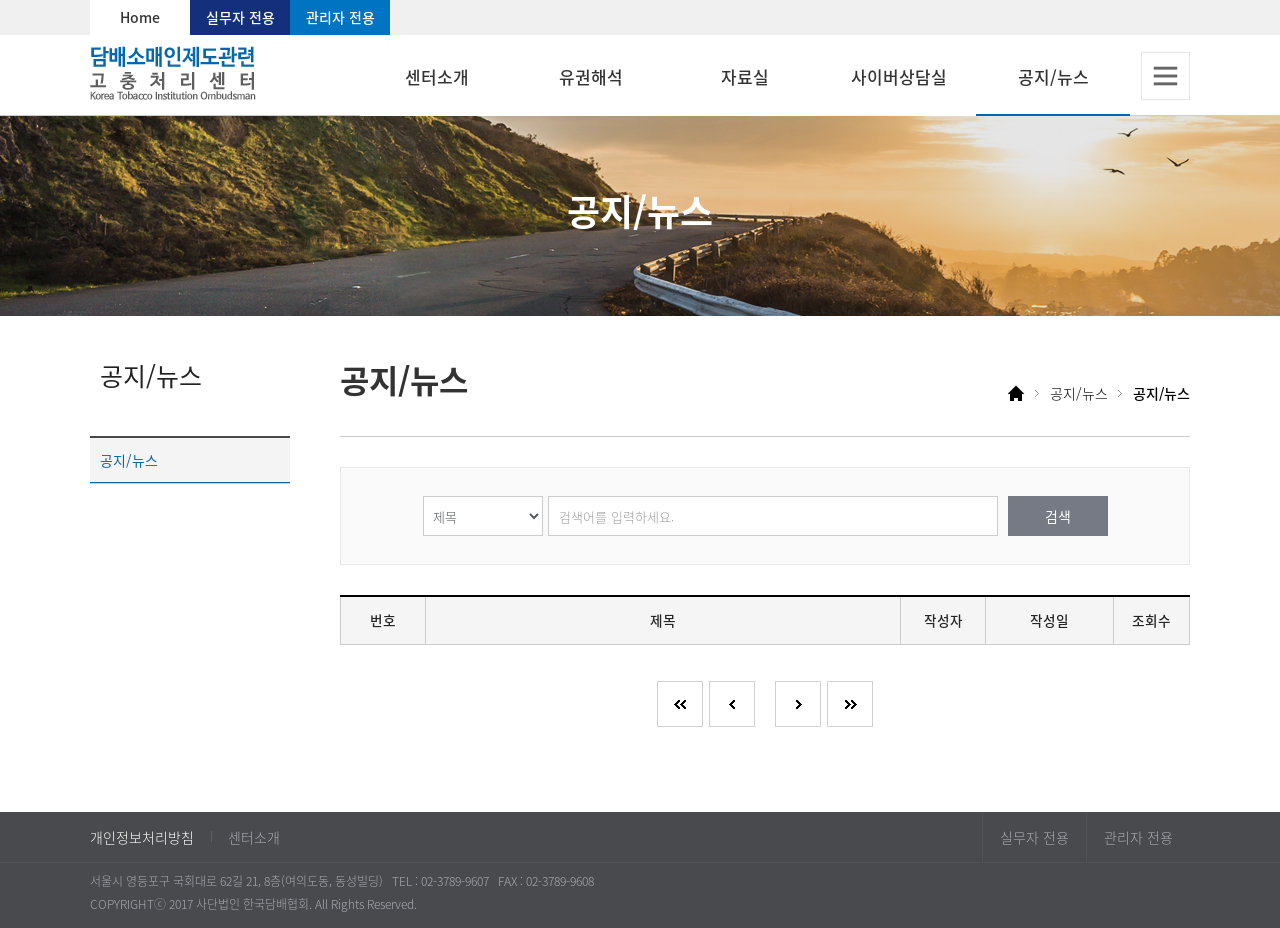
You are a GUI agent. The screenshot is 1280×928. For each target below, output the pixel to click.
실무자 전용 (240, 17)
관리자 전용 (340, 17)
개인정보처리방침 (142, 837)
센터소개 (254, 837)
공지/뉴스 (129, 460)
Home (140, 17)
